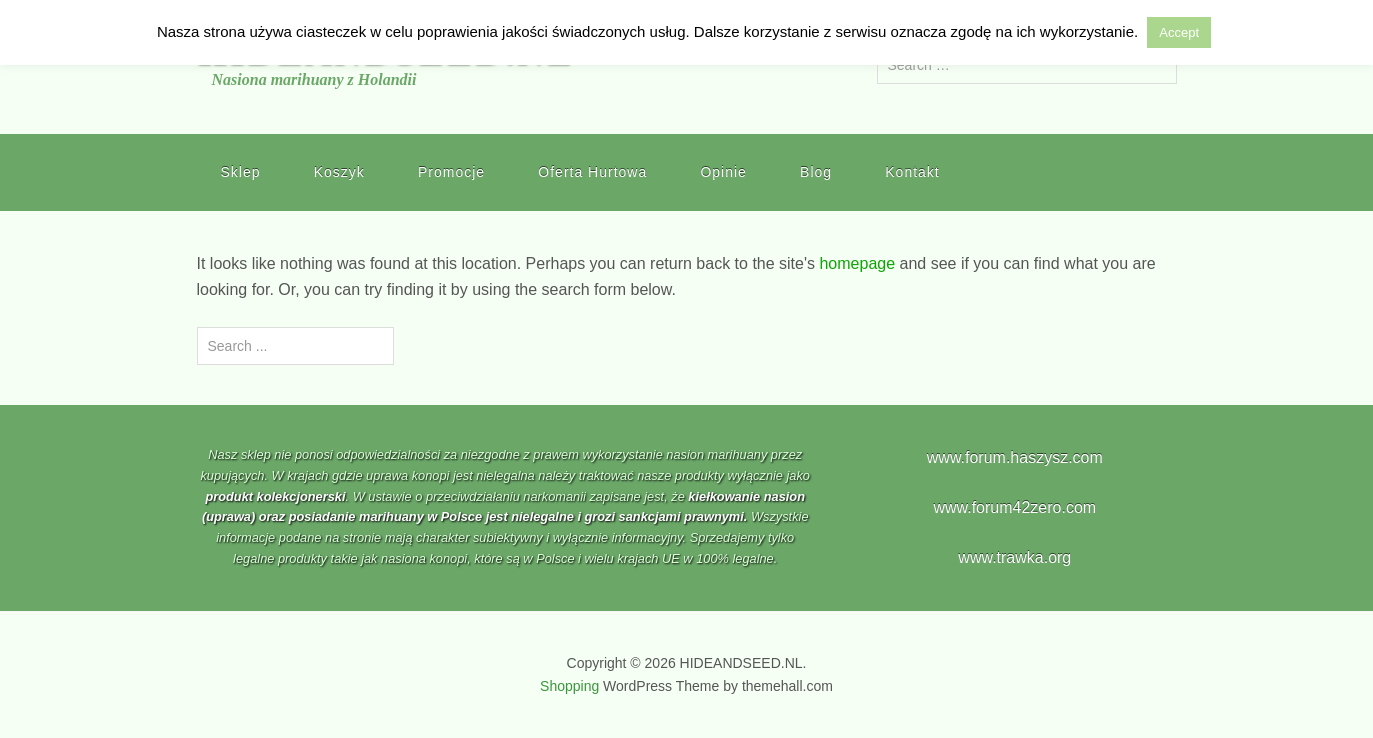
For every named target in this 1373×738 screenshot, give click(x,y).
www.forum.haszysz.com (1015, 457)
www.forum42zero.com (1014, 507)
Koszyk (339, 172)
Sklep (241, 172)
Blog (816, 172)
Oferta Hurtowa (592, 172)
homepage (857, 263)
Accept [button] (1179, 32)
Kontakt (912, 172)
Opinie (723, 172)
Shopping (569, 686)
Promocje (451, 172)
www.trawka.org (1014, 557)
